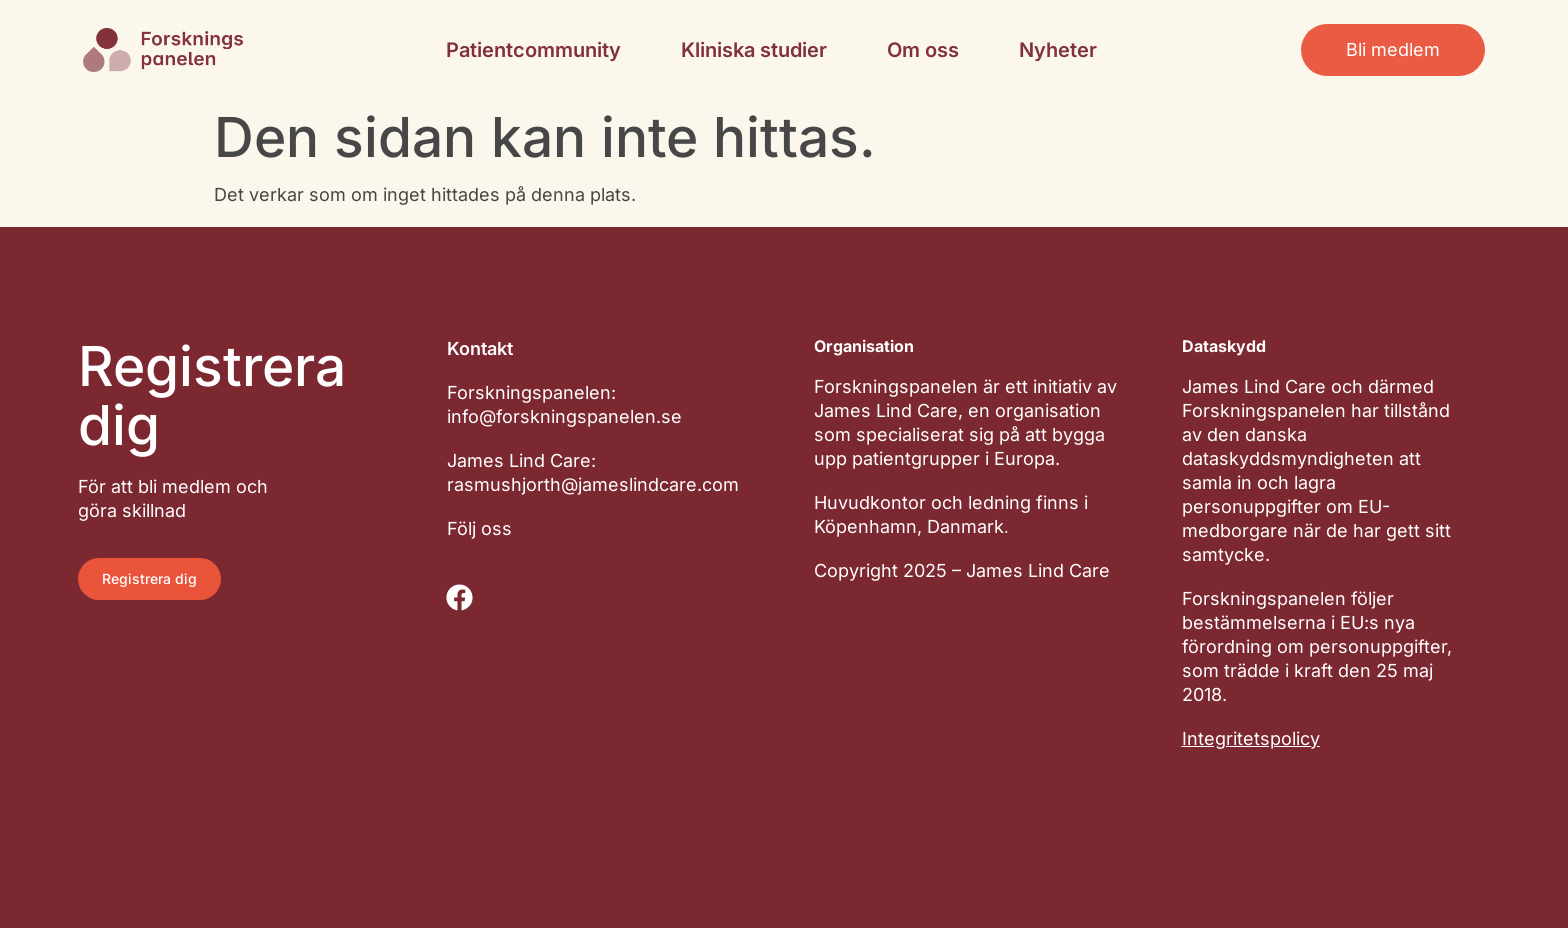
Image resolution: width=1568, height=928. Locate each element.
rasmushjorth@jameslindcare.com (593, 484)
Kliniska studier (754, 50)
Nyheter (1058, 50)
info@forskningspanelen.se (564, 416)
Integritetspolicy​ (1251, 738)
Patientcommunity (533, 50)
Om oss (923, 50)
